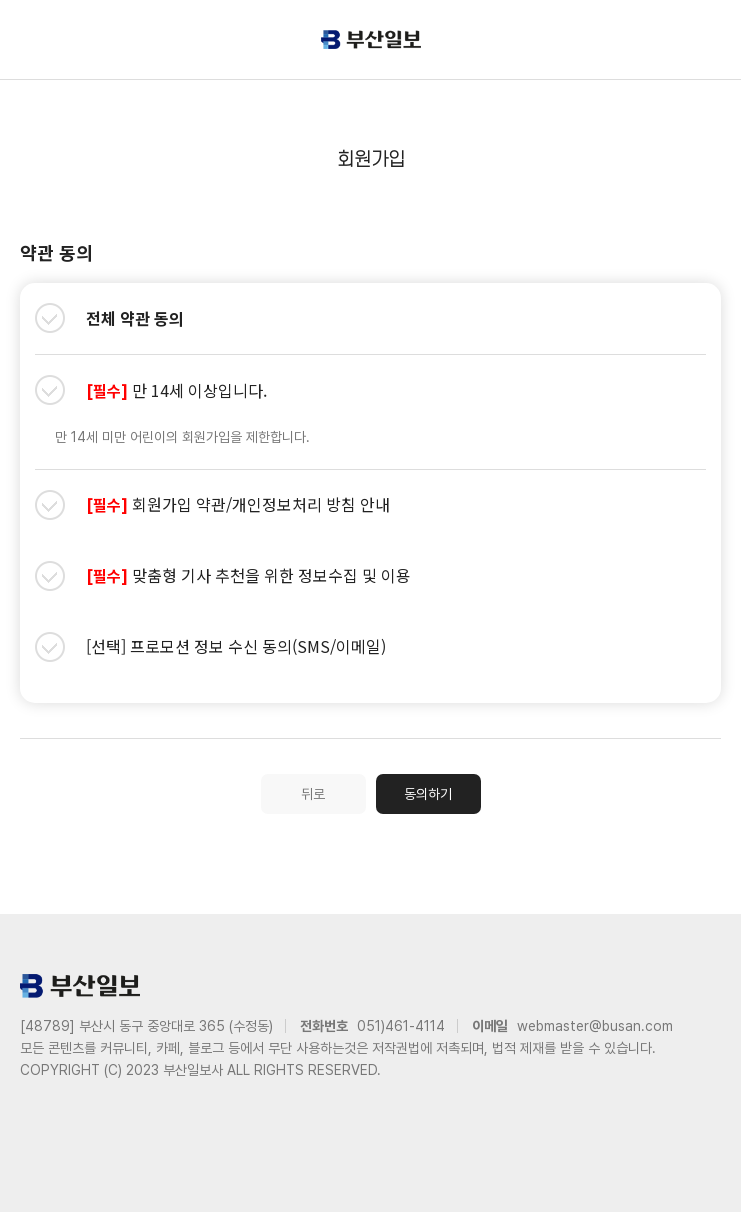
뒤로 (313, 794)
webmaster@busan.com (595, 1026)
